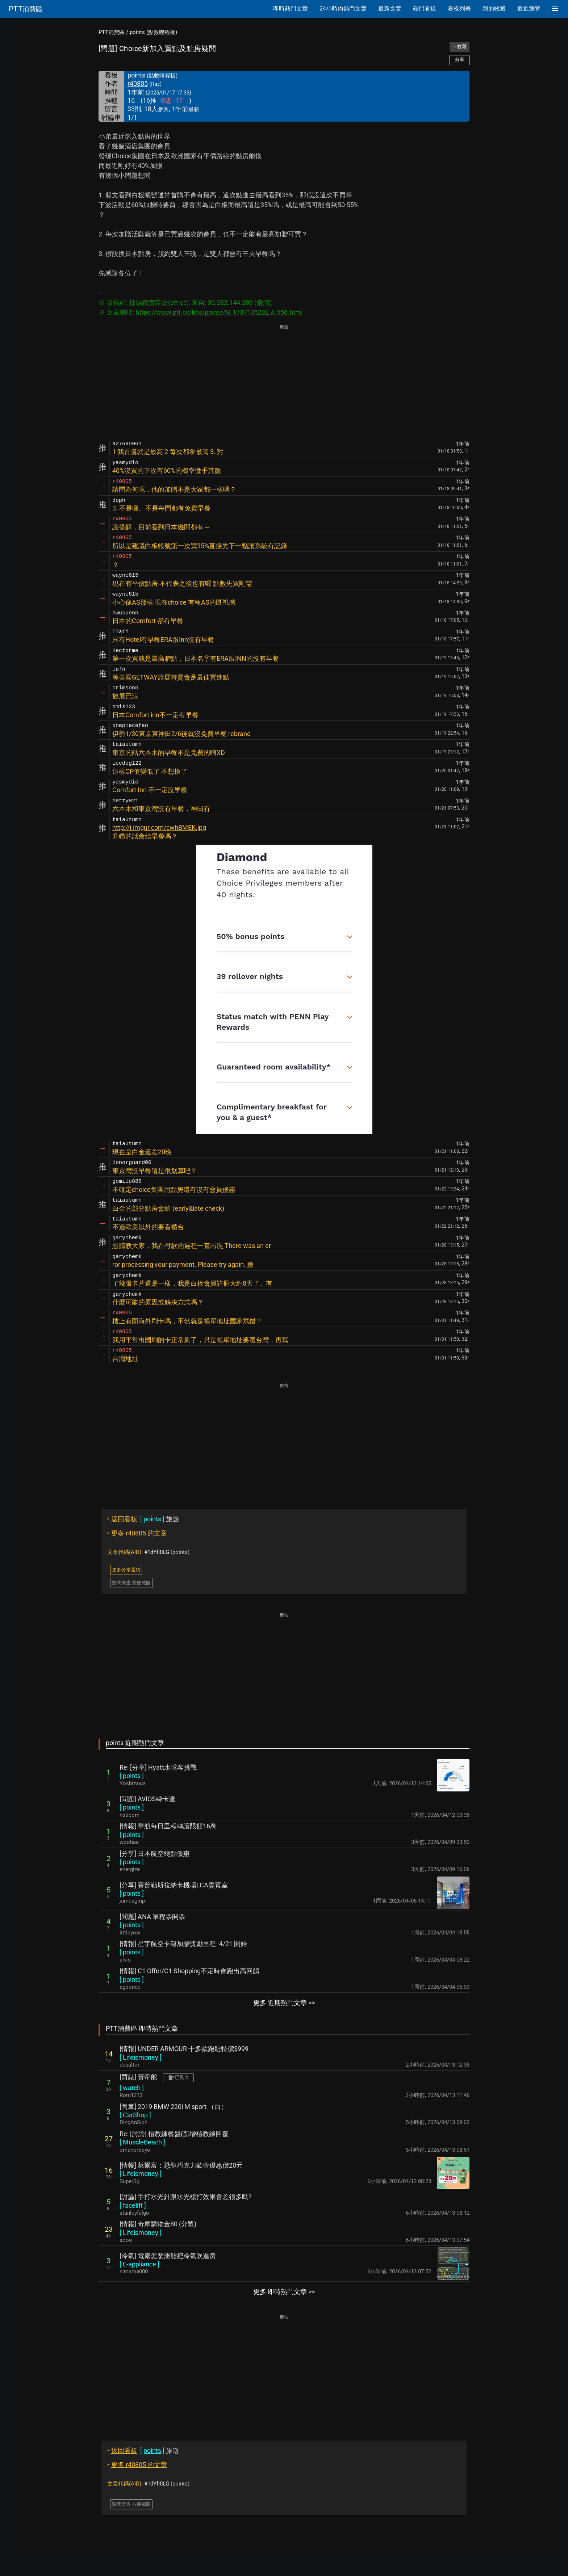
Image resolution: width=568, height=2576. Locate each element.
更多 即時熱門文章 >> (284, 2291)
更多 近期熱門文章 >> (284, 2002)
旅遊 (143, 1519)
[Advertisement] (284, 382)
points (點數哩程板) (153, 32)
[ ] (132, 1775)
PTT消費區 (112, 32)
